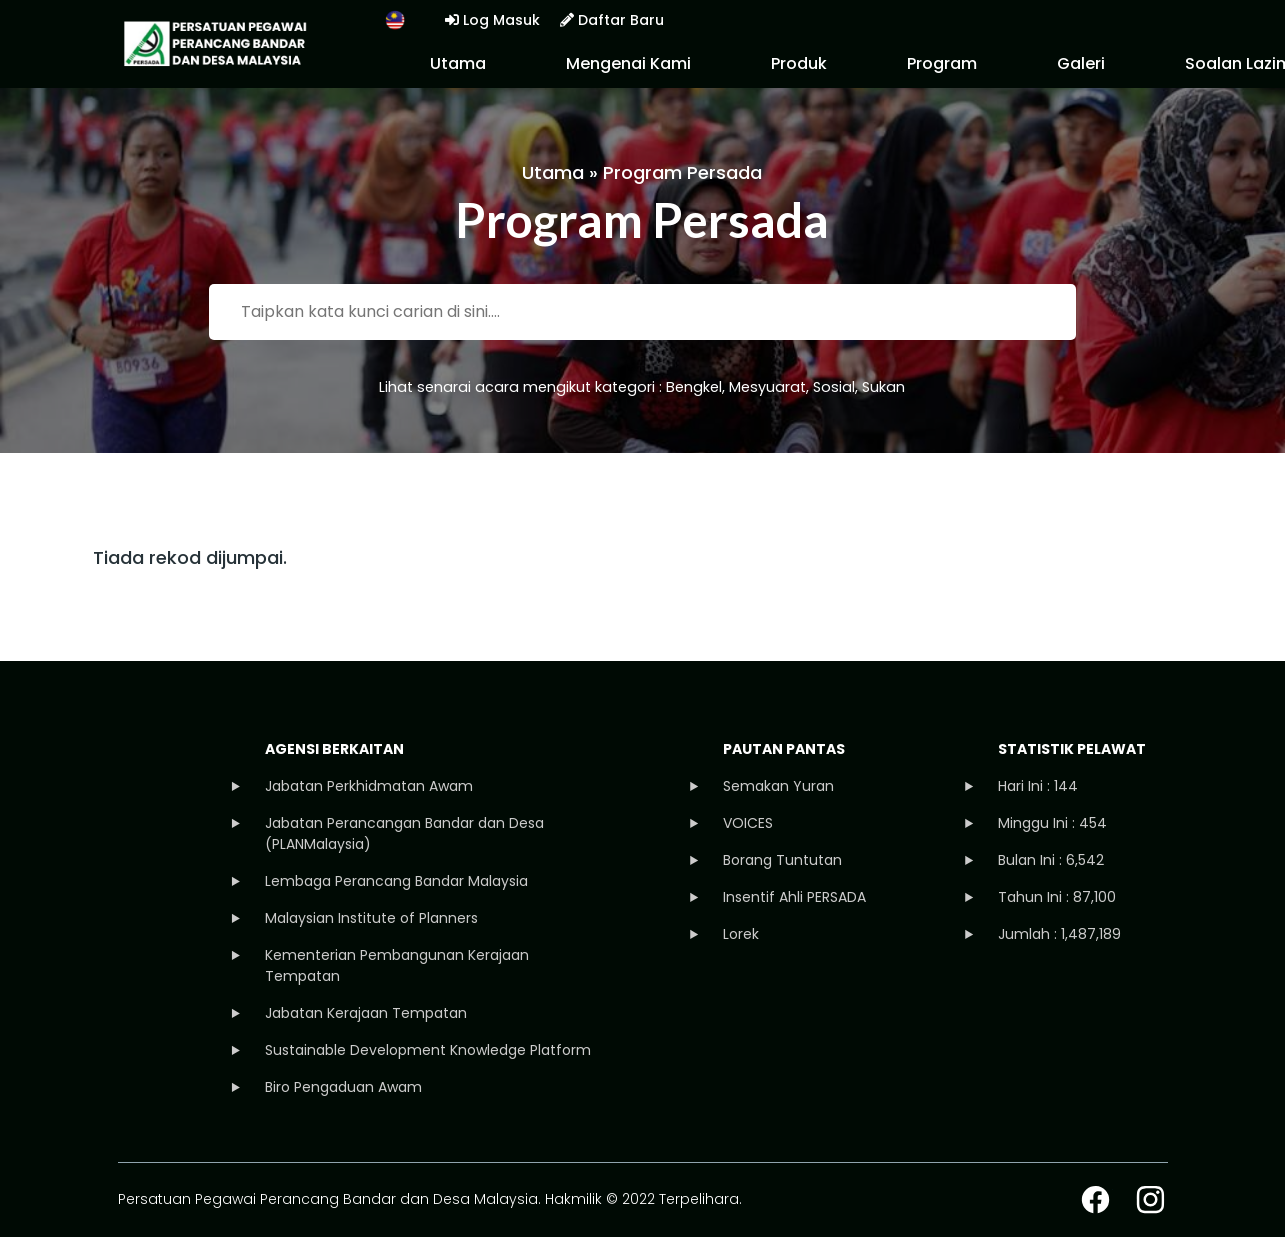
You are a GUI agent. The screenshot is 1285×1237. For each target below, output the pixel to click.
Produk (799, 63)
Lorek (741, 934)
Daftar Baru (612, 20)
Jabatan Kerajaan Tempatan (366, 1013)
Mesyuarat (767, 387)
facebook (1095, 1199)
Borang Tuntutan (782, 860)
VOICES (748, 823)
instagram (1150, 1199)
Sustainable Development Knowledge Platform (428, 1050)
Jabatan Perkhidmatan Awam (369, 786)
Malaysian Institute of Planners (371, 918)
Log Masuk (492, 20)
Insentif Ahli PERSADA (794, 897)
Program (942, 63)
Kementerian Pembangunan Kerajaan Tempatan (397, 965)
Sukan (883, 387)
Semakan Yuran (778, 786)
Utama (458, 63)
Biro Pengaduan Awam (343, 1087)
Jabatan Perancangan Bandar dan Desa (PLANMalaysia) (404, 833)
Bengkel (694, 387)
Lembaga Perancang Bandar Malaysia (396, 881)
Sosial (834, 387)
